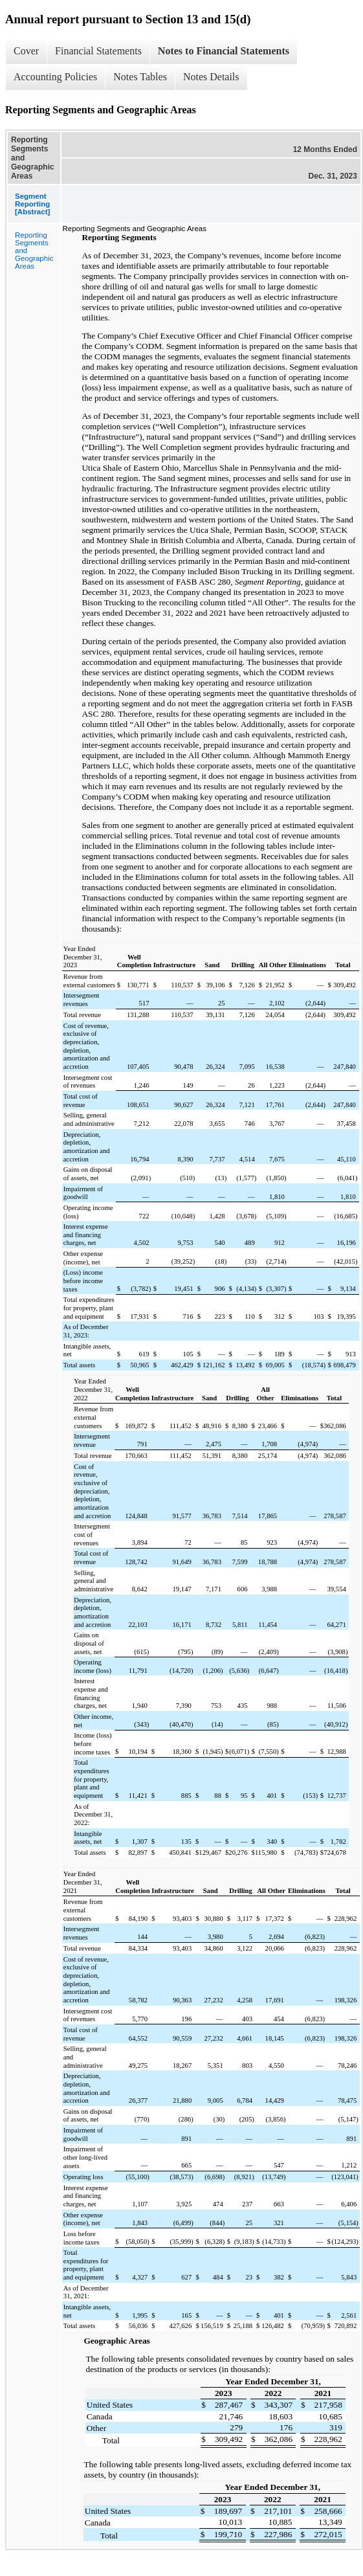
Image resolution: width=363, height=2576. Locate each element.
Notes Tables (140, 76)
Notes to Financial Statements (223, 50)
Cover (26, 50)
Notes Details (211, 76)
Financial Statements (98, 50)
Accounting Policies (55, 76)
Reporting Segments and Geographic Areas (34, 250)
